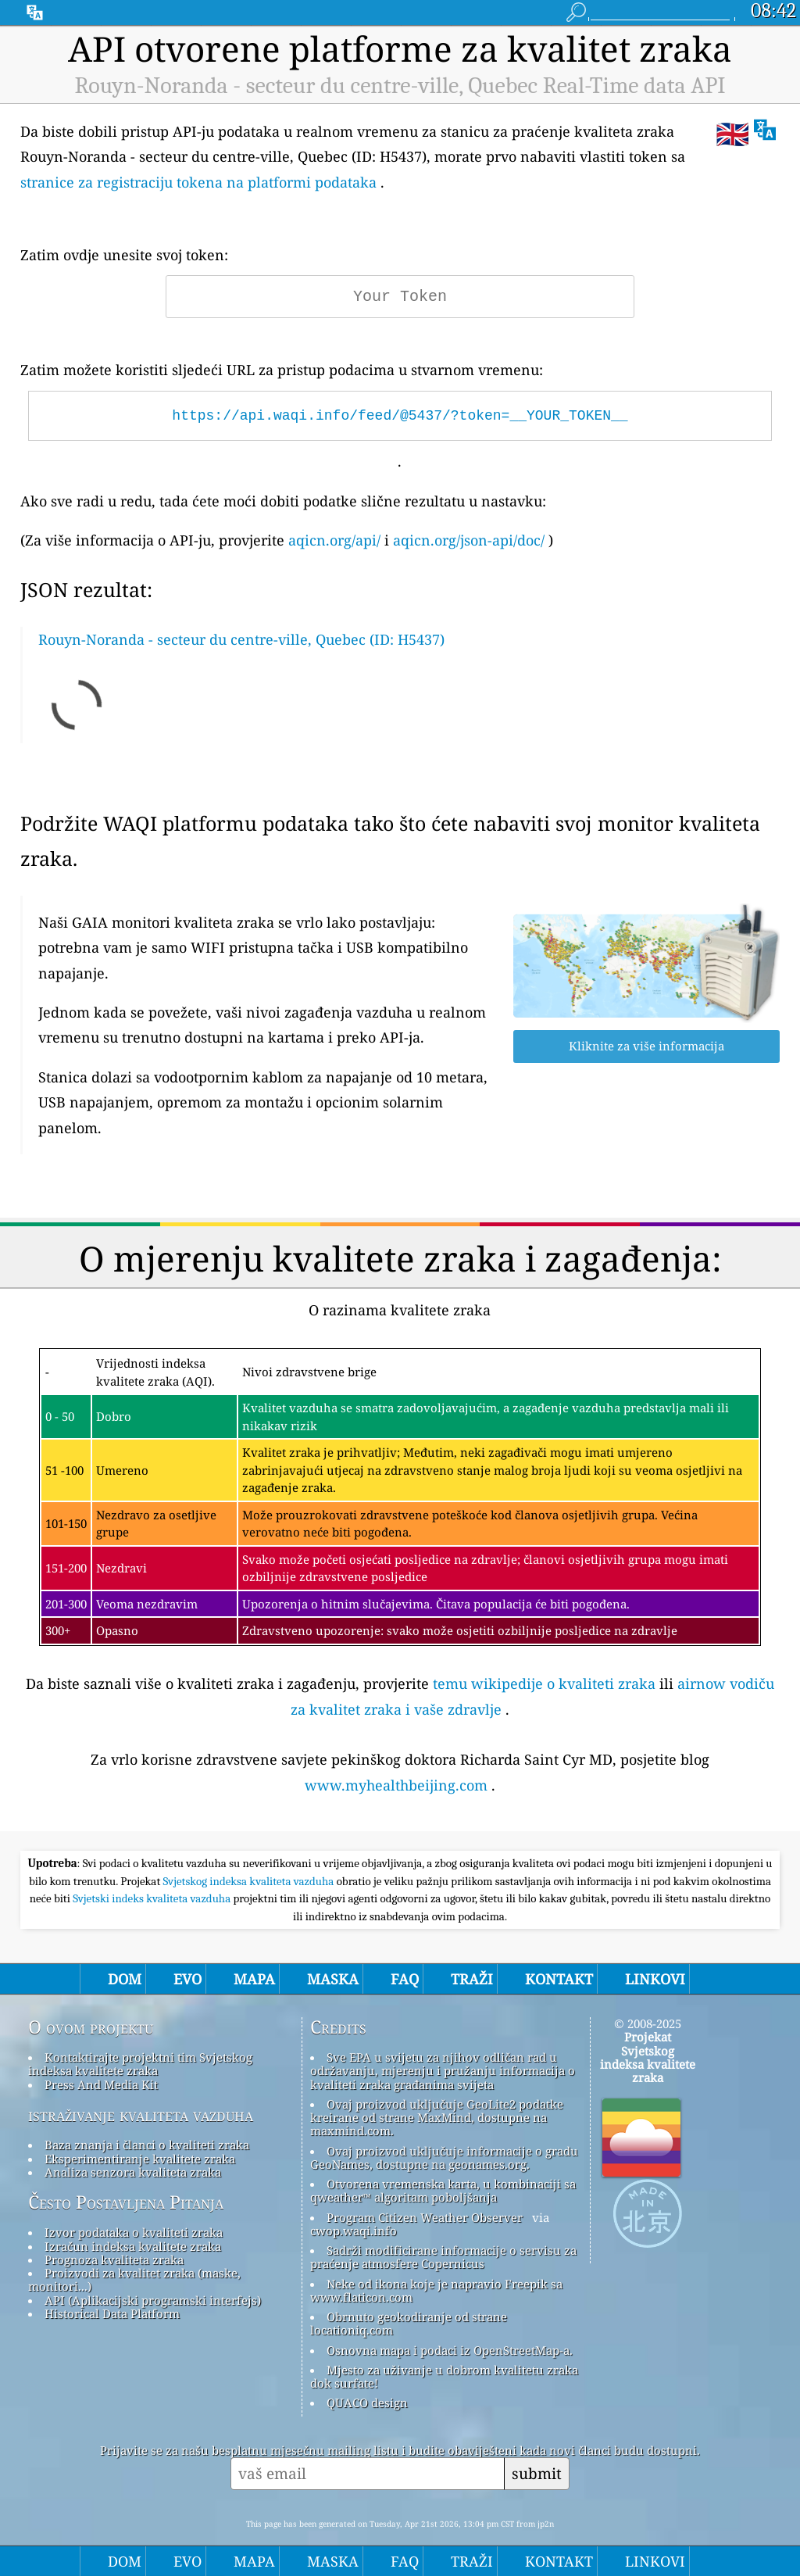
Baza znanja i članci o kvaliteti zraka (147, 2144)
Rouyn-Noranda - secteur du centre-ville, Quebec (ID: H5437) (241, 639)
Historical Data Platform (112, 2313)
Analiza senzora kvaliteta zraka (133, 2172)
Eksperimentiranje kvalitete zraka (140, 2158)
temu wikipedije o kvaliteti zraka (544, 1683)
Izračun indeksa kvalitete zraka (133, 2246)
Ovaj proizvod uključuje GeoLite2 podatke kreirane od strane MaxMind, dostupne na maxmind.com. (436, 2117)
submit (537, 2473)
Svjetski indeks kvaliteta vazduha (153, 1898)
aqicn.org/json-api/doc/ (469, 540)
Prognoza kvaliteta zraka (114, 2259)
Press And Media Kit (101, 2084)
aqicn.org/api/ (334, 540)
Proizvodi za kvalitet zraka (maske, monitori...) (134, 2279)
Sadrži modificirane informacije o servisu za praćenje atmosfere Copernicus (443, 2256)
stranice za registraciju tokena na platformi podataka (198, 182)
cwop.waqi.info (353, 2230)
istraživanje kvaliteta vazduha (140, 2115)
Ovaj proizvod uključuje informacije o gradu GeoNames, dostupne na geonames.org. (444, 2157)
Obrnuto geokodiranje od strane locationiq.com (408, 2323)
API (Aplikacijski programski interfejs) (153, 2300)
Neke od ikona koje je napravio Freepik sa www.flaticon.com (436, 2290)
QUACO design (367, 2402)
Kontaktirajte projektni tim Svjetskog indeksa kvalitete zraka (140, 2063)
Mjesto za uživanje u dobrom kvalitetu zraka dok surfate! (444, 2376)
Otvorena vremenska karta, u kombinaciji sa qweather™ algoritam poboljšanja (443, 2190)
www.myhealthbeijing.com (396, 1785)
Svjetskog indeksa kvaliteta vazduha (250, 1881)
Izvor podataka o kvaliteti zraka (134, 2232)
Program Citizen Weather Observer (425, 2217)
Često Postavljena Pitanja (125, 2202)
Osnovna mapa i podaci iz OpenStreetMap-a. (450, 2350)
